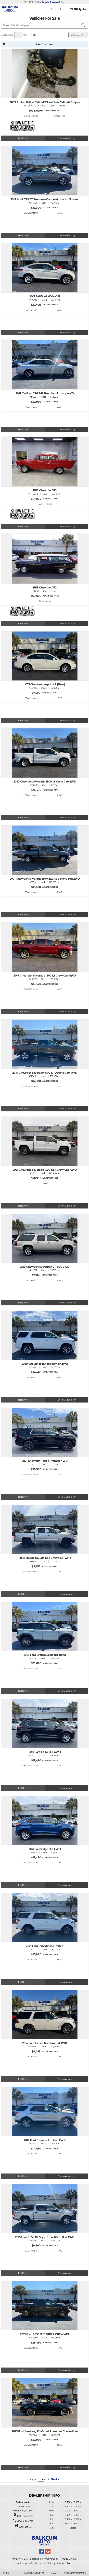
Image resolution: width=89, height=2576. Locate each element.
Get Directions (25, 2516)
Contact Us (25, 2526)
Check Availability (67, 138)
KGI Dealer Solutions (34, 2573)
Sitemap (34, 2558)
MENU (78, 9)
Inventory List (20, 2558)
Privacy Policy (50, 2558)
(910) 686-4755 (25, 2521)
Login (6, 2573)
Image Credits (69, 2558)
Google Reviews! (50, 2)
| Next (32, 34)
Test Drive (23, 138)
